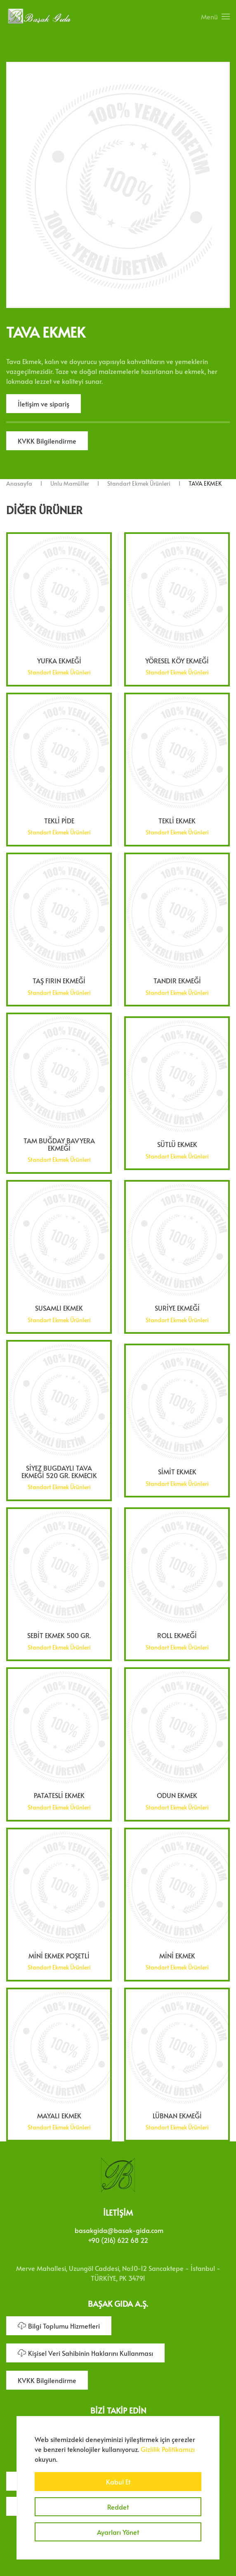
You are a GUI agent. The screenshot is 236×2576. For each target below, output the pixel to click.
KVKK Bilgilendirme (47, 440)
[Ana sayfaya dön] (39, 16)
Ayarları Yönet (118, 2531)
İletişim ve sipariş (43, 403)
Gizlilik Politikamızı (168, 2449)
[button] (215, 16)
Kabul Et (118, 2481)
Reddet (118, 2506)
